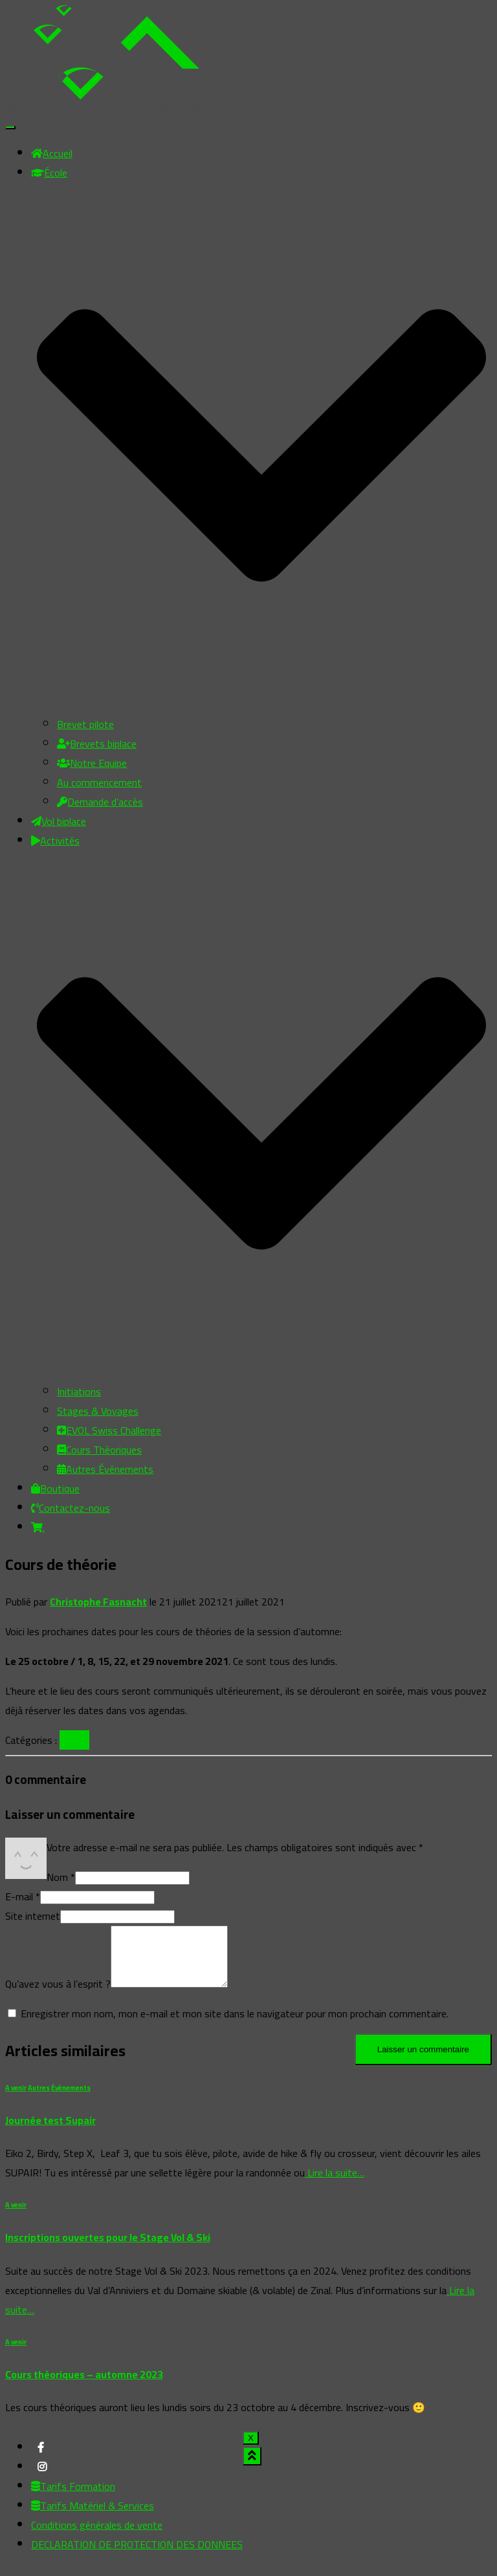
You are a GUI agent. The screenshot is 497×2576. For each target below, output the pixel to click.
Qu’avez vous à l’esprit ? (58, 1995)
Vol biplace (58, 821)
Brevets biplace (97, 743)
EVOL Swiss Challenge (109, 1430)
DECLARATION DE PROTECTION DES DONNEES (137, 2556)
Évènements (71, 2099)
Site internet (32, 1916)
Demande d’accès (100, 801)
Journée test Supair (50, 2131)
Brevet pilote (85, 724)
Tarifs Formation (73, 2497)
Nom (61, 1877)
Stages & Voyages (97, 1411)
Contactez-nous (70, 1508)
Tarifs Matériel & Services (92, 2517)
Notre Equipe (92, 763)
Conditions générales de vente (96, 2536)
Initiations (79, 1391)
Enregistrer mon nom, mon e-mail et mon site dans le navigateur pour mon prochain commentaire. (234, 2025)
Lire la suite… (334, 2184)
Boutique (55, 1488)
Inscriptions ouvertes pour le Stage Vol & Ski (107, 2249)
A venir (74, 1740)
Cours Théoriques (99, 1449)
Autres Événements (105, 1469)
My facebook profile (40, 2462)
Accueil (51, 153)
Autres (39, 2099)
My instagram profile (42, 2482)
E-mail (22, 1896)
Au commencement (99, 782)
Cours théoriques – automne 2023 (84, 2386)
